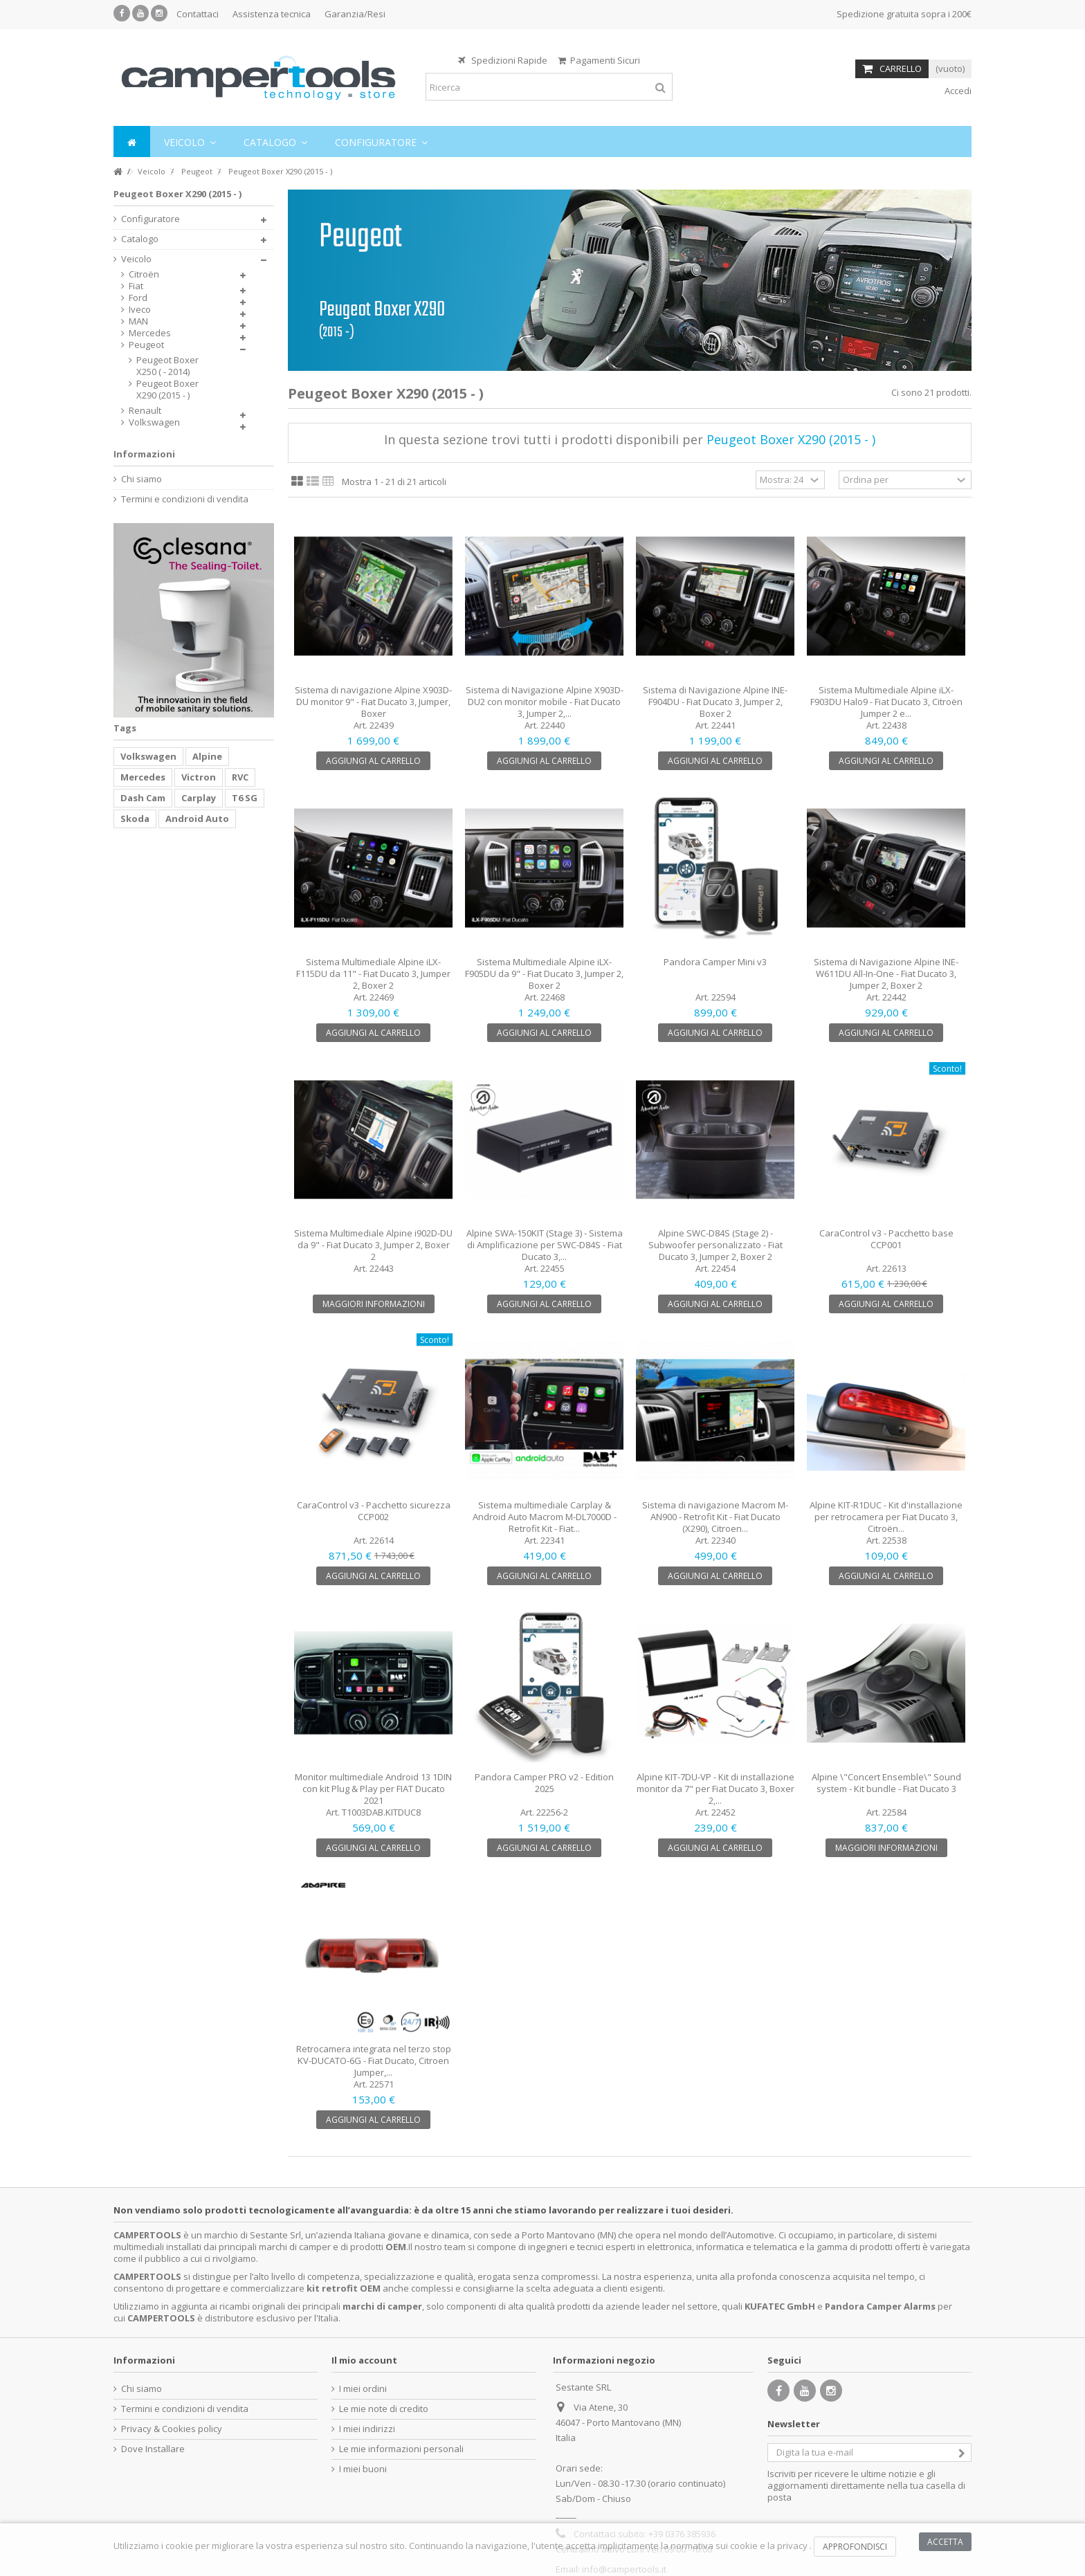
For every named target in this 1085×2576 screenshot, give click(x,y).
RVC (240, 777)
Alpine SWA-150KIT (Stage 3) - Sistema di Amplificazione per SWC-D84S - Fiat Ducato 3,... (544, 1245)
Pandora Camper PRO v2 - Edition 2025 (544, 1783)
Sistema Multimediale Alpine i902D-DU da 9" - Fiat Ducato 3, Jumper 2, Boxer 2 (373, 1245)
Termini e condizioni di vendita (184, 499)
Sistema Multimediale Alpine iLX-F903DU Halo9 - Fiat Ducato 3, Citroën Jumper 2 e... (886, 702)
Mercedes (150, 333)
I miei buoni (363, 2469)
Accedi (957, 90)
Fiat (136, 286)
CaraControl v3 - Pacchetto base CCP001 (886, 1239)
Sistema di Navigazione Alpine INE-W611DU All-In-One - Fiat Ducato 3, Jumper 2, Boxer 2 (886, 974)
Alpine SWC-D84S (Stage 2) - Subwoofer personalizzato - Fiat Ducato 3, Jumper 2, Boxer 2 (715, 1245)
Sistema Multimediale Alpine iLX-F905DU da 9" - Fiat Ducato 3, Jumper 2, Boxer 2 (544, 974)
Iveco (140, 310)
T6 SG (244, 798)
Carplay (198, 798)
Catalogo (139, 239)
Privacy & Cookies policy (171, 2429)
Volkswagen (154, 422)
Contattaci (197, 14)
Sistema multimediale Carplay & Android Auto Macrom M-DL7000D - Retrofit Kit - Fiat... (545, 1517)
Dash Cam (142, 798)
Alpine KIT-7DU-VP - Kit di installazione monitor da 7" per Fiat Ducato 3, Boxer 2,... (715, 1789)
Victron (198, 777)
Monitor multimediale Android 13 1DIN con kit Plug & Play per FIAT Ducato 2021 (373, 1789)
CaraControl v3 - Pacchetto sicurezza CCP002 (373, 1511)
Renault (145, 411)
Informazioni (144, 454)
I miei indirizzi (367, 2429)
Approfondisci (855, 2546)
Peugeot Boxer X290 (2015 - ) (167, 389)
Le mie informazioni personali (401, 2449)
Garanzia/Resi (355, 14)
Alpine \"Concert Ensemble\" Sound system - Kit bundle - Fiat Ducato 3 (886, 1783)
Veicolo (136, 259)
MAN (138, 321)
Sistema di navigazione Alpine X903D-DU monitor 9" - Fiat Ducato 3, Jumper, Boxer (373, 702)
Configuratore (150, 219)
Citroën (144, 274)
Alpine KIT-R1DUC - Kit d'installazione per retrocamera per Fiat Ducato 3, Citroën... (886, 1517)
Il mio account (364, 2360)
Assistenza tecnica (271, 14)
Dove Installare (153, 2449)
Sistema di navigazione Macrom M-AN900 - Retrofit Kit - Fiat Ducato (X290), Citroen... (715, 1517)
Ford (138, 298)
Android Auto (197, 818)
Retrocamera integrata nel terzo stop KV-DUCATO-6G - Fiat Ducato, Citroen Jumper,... (373, 2061)
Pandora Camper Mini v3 (715, 962)
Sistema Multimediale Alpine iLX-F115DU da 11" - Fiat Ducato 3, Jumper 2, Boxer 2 (373, 974)
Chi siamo (141, 479)
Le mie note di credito (383, 2409)
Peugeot (146, 345)
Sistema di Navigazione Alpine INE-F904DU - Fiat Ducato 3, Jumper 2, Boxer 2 (715, 702)
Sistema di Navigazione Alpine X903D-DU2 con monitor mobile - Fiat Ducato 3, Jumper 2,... (544, 702)
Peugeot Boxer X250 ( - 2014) (167, 366)
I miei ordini (363, 2389)
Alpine (207, 756)
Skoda (134, 818)
